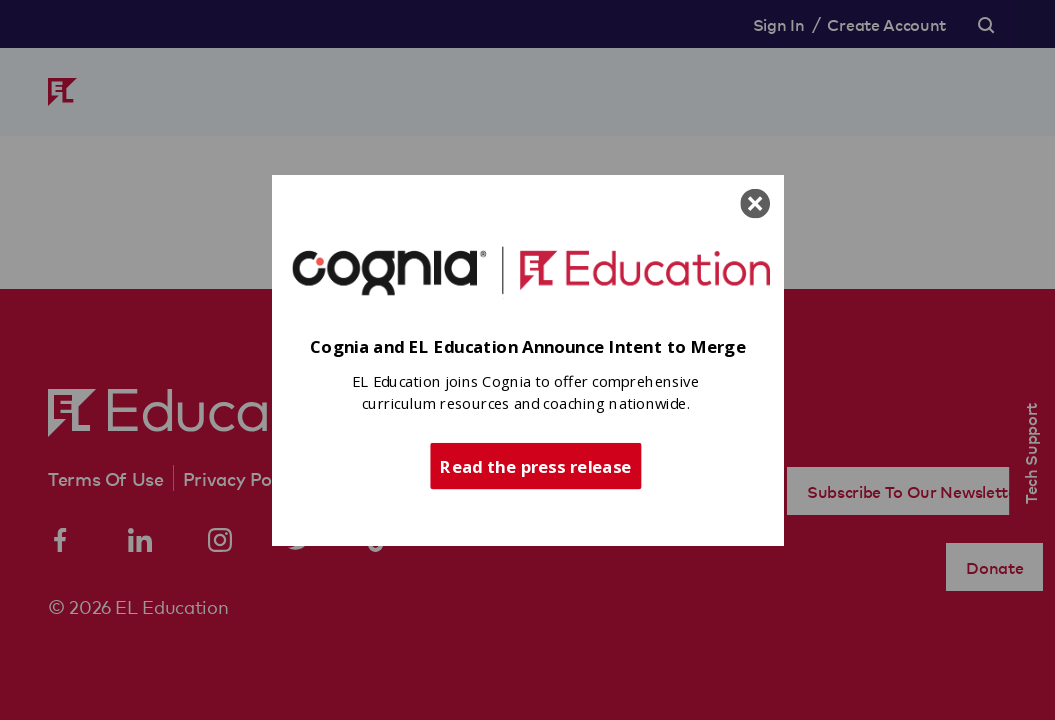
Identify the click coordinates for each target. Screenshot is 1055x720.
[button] (528, 347)
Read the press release (535, 465)
